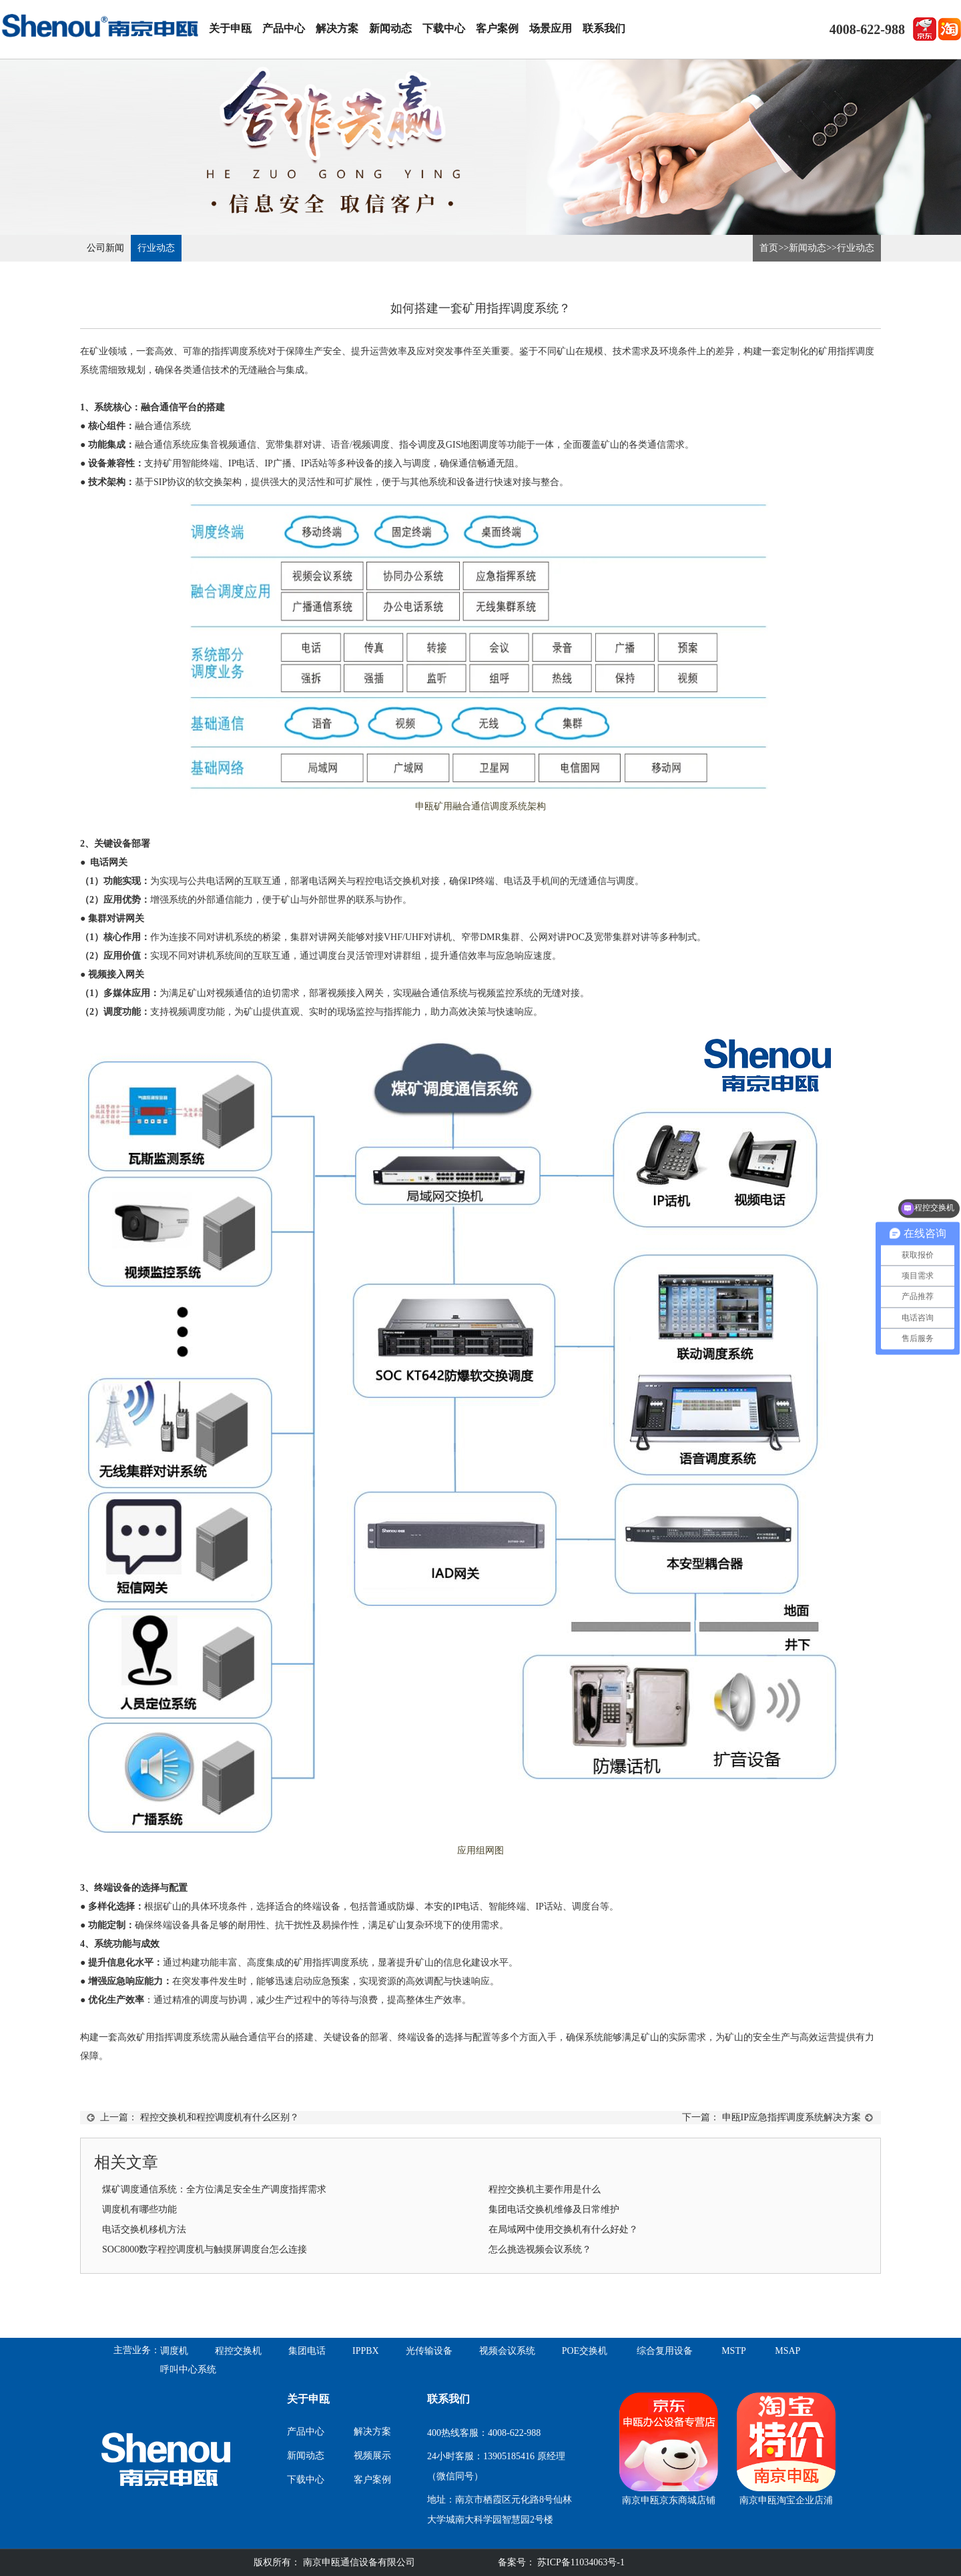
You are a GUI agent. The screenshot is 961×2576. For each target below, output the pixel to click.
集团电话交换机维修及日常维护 (554, 2209)
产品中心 (283, 28)
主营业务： (136, 2350)
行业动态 (156, 248)
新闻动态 (390, 28)
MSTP (733, 2351)
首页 (768, 248)
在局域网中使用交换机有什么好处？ (563, 2229)
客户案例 (497, 28)
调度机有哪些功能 (139, 2209)
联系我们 (604, 28)
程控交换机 (238, 2351)
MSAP (787, 2351)
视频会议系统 (507, 2351)
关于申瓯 (230, 28)
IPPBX (365, 2351)
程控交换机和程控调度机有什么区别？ (219, 2117)
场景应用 (550, 28)
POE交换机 (584, 2351)
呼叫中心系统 (188, 2370)
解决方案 (337, 28)
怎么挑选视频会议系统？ (540, 2249)
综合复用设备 (665, 2351)
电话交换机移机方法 (144, 2229)
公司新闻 (105, 248)
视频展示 (372, 2456)
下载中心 (443, 28)
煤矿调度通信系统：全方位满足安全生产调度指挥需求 (214, 2189)
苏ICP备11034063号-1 (580, 2562)
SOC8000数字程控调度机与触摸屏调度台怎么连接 (204, 2249)
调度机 (174, 2351)
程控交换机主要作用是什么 (545, 2189)
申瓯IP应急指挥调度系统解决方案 (791, 2117)
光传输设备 (429, 2351)
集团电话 (307, 2351)
